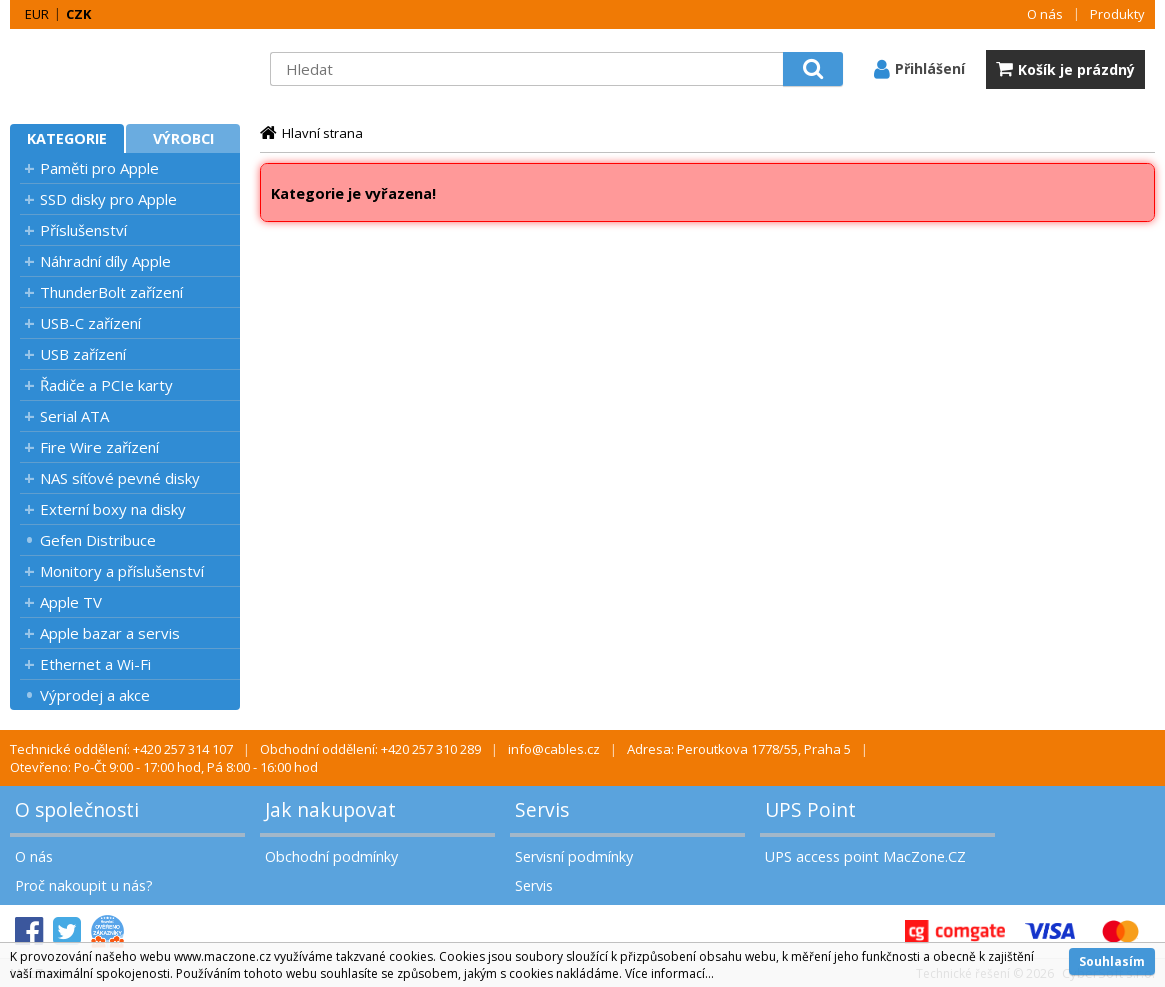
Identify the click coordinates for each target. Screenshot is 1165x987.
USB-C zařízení (90, 323)
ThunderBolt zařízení (111, 292)
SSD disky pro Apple (108, 199)
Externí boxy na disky (113, 509)
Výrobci (183, 138)
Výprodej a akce (95, 695)
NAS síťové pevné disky (120, 478)
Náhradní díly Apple (105, 261)
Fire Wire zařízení (99, 447)
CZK (78, 14)
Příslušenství (83, 230)
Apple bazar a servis (110, 633)
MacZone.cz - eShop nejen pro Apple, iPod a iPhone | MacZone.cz (135, 69)
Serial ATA (74, 416)
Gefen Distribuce (98, 540)
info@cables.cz (554, 749)
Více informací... (669, 973)
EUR (37, 14)
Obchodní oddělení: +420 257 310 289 (370, 749)
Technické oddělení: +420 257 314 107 (121, 749)
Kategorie (67, 138)
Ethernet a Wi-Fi (95, 664)
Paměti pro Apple (99, 168)
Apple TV (71, 602)
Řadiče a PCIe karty (106, 385)
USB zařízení (83, 354)
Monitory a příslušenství (122, 571)
